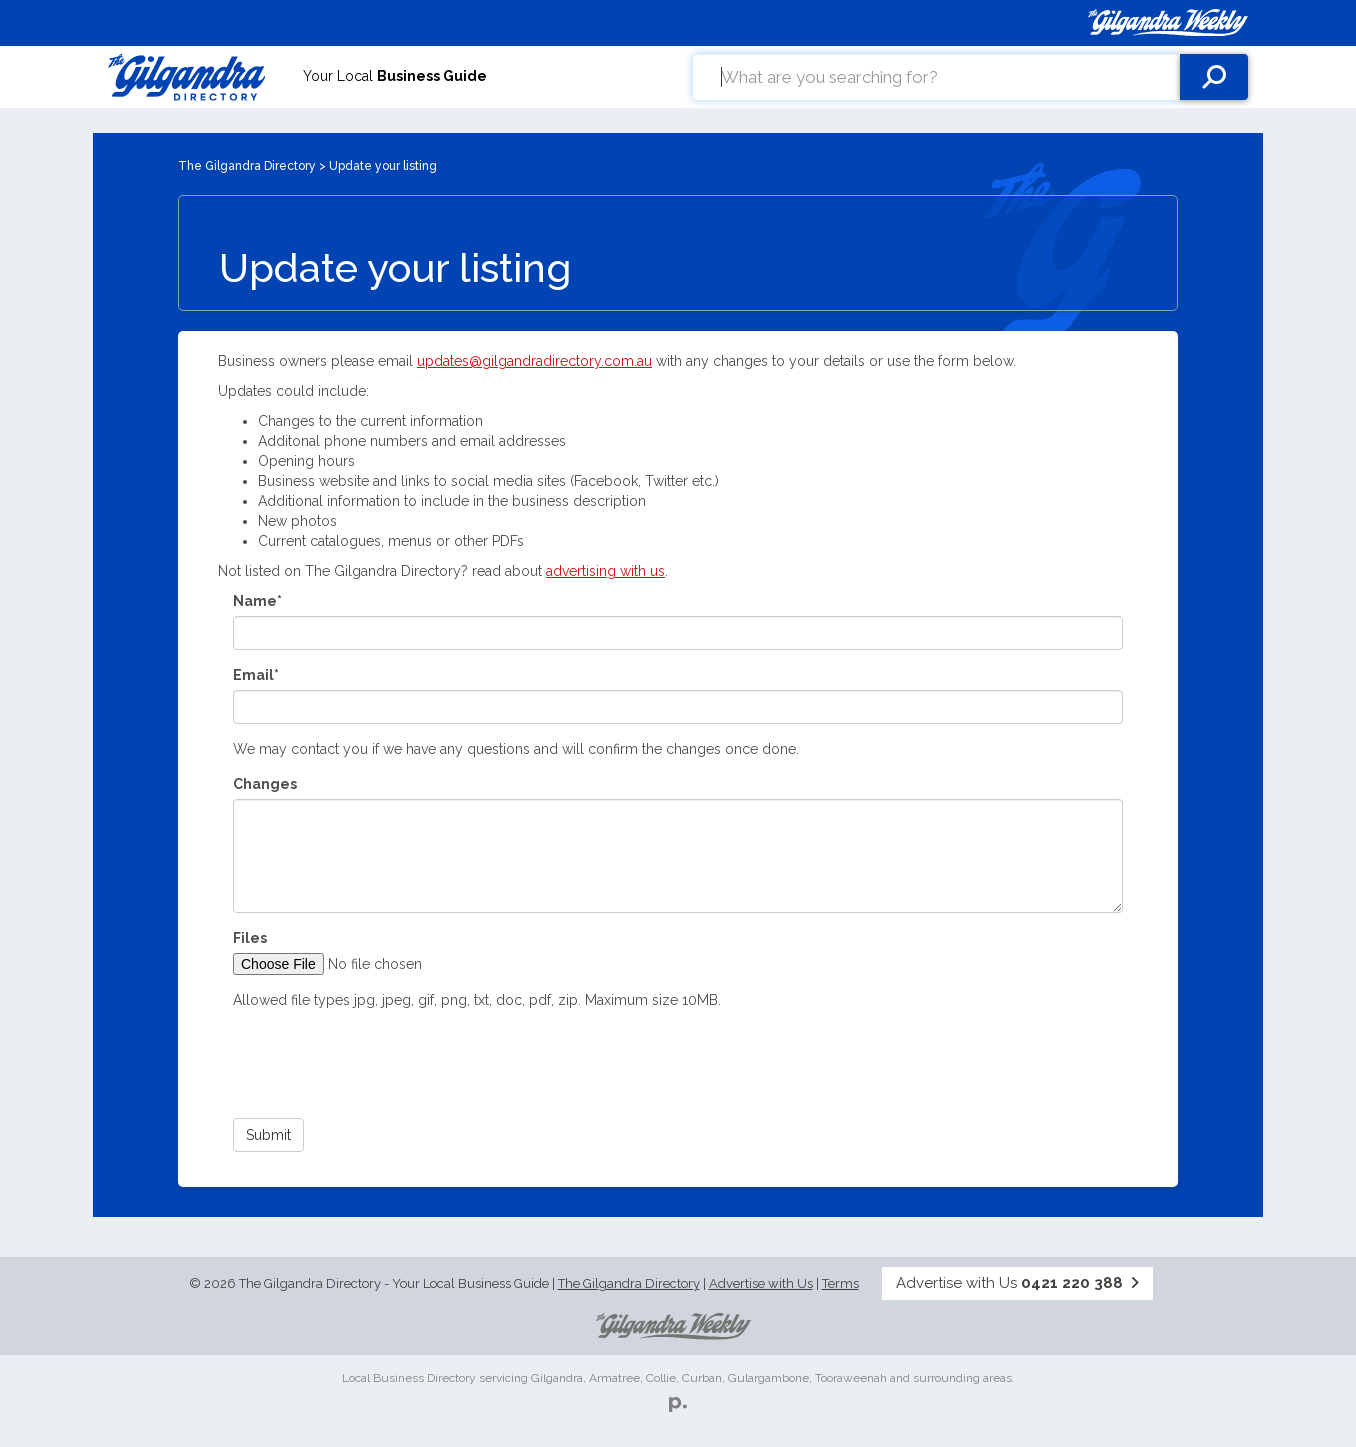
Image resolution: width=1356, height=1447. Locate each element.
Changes (265, 784)
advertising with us (605, 571)
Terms (840, 1283)
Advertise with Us (761, 1283)
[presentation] (385, 1064)
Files (250, 938)
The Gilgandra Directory (247, 166)
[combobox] (936, 77)
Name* (257, 601)
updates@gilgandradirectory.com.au (534, 361)
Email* (256, 675)
